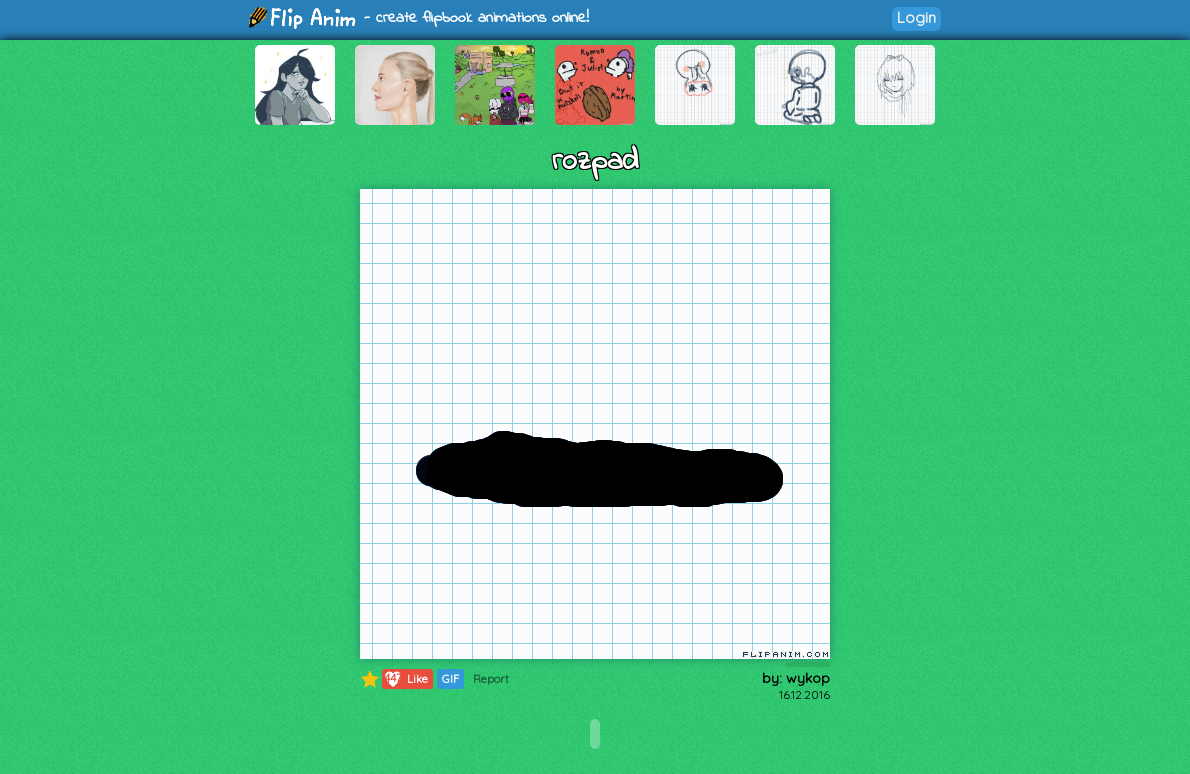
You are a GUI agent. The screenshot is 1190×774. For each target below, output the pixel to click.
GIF (450, 679)
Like (405, 679)
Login (916, 17)
